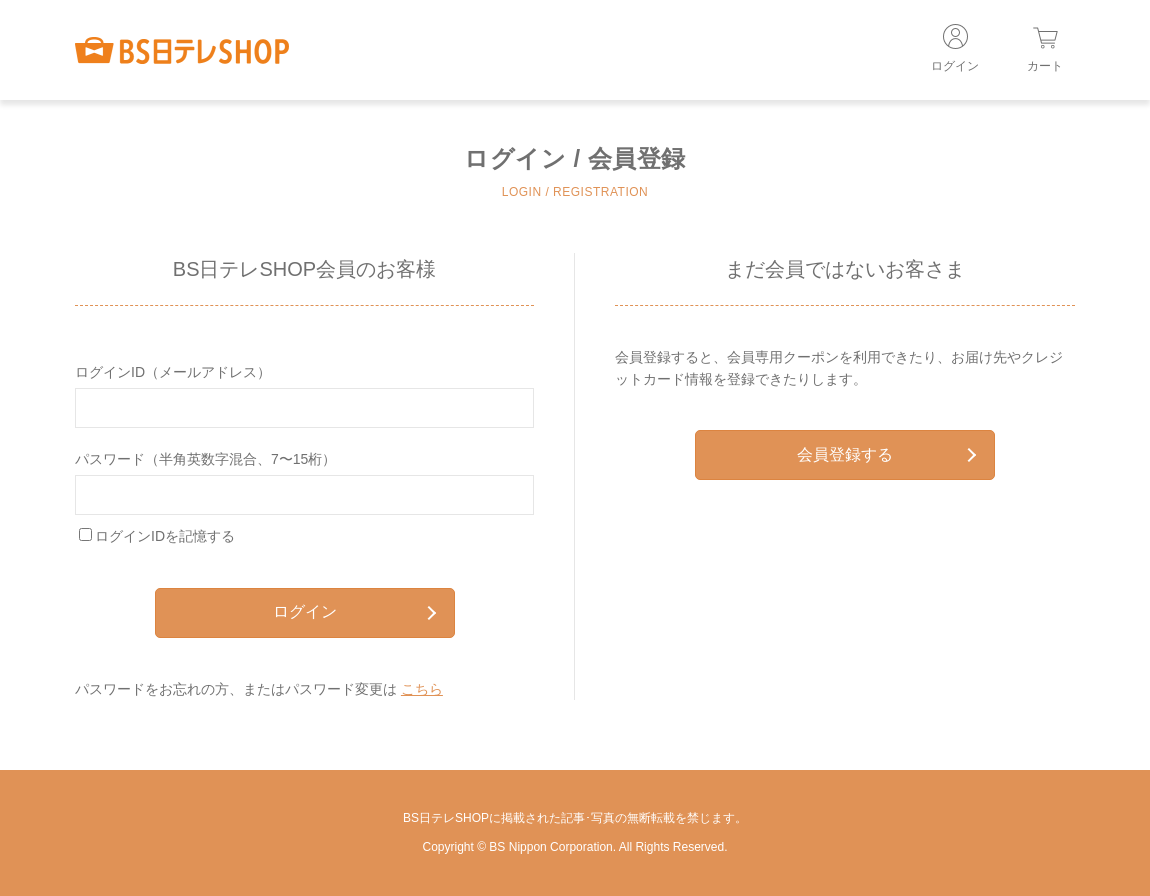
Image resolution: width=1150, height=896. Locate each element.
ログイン (354, 611)
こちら (422, 689)
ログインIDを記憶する (165, 536)
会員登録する (886, 454)
